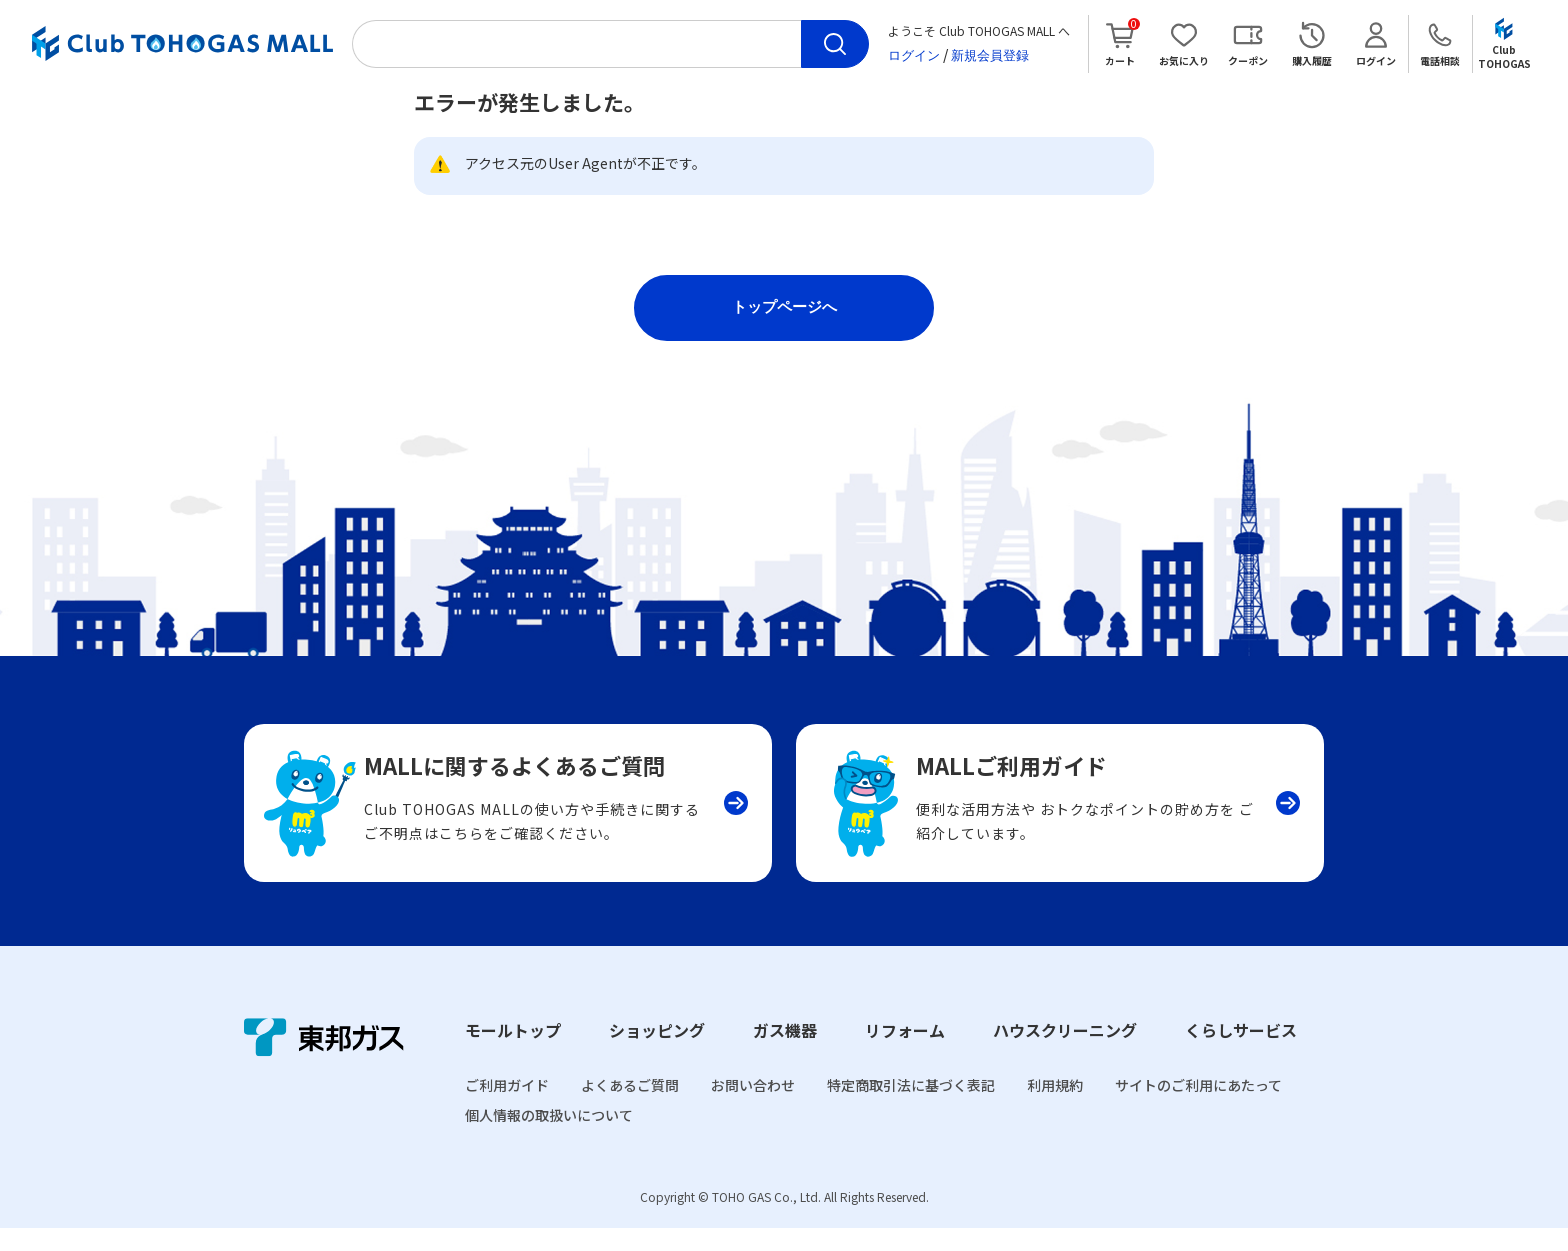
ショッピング (657, 1054)
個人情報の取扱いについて (549, 1139)
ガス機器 (785, 1054)
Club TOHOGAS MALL (182, 43)
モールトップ (513, 1054)
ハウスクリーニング (1065, 1054)
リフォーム (905, 1054)
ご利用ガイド (507, 1109)
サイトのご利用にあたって (1198, 1109)
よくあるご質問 (630, 1109)
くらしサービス (1241, 1054)
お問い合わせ (753, 1109)
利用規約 (1055, 1109)
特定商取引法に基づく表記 (911, 1109)
